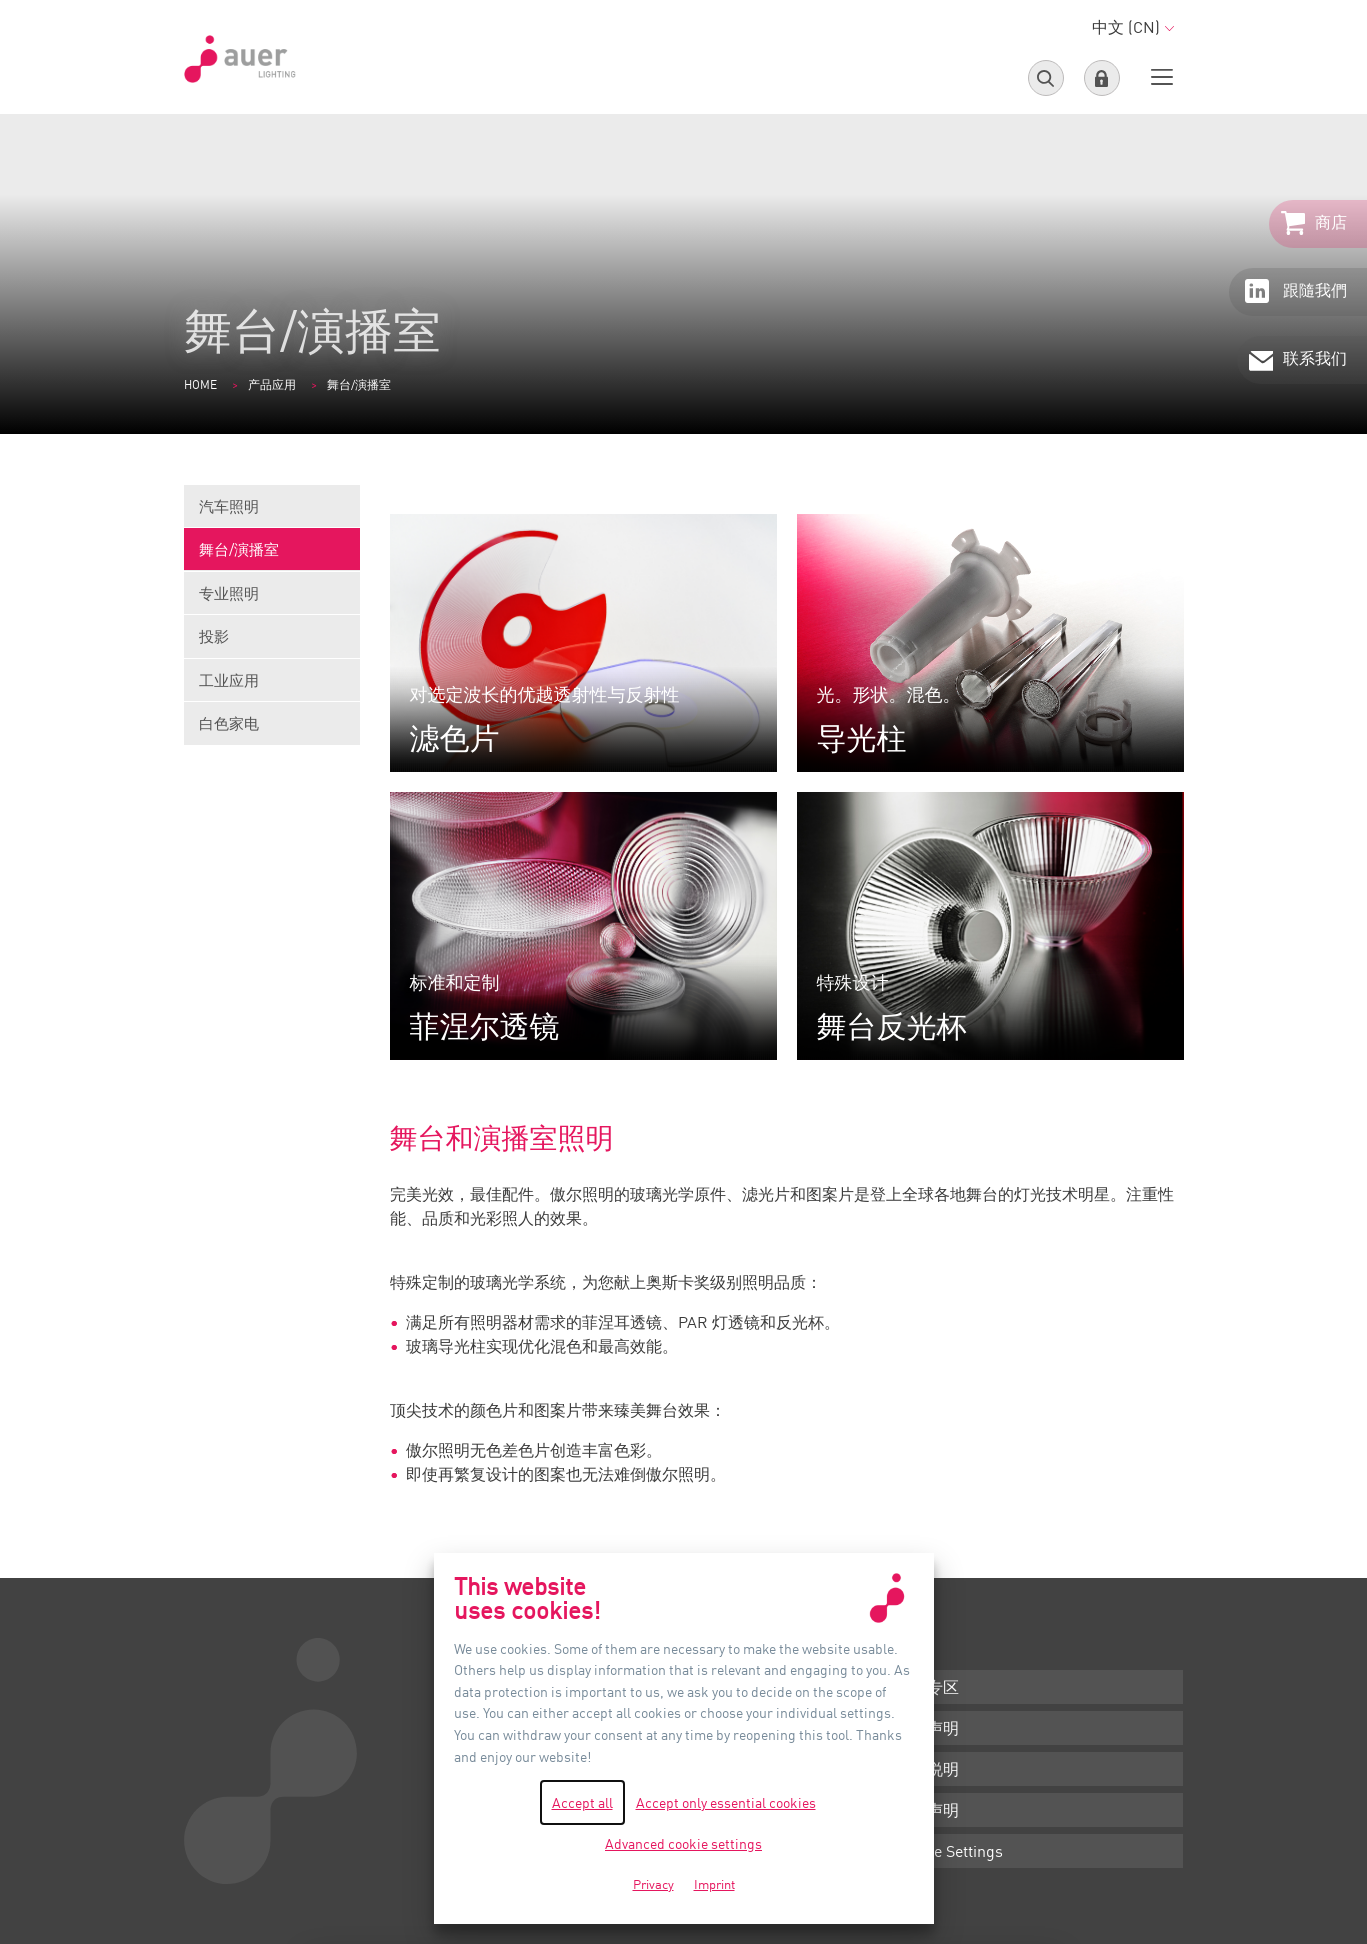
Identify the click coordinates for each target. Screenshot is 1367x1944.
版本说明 (927, 1769)
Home (200, 384)
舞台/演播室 (272, 555)
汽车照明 (272, 512)
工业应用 (272, 686)
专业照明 (272, 599)
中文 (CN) (1133, 27)
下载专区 (927, 1687)
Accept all (582, 1802)
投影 (272, 642)
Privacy (653, 1884)
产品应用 (272, 384)
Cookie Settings (949, 1851)
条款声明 (927, 1728)
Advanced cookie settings (683, 1843)
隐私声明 (927, 1810)
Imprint (714, 1884)
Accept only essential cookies (726, 1802)
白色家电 (229, 723)
